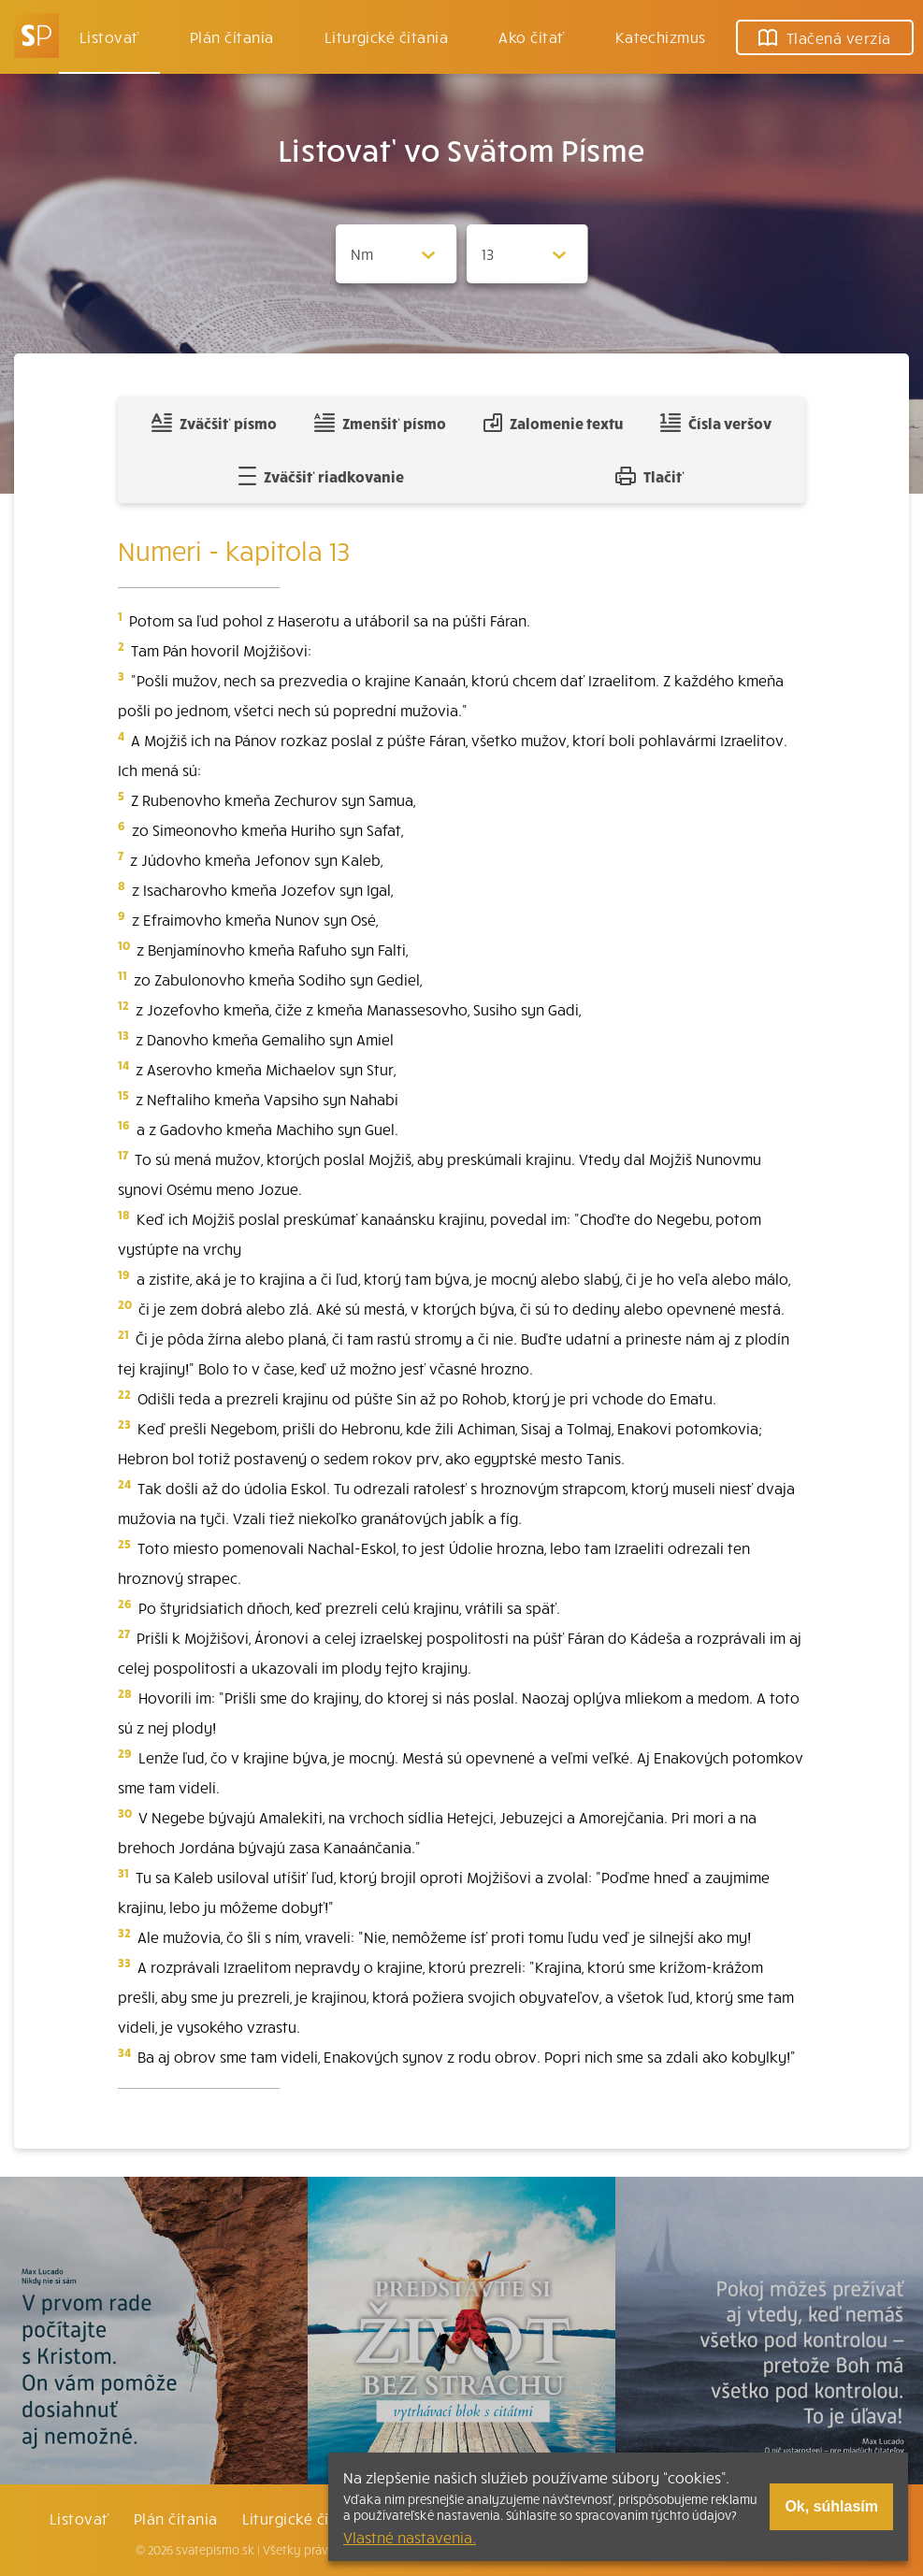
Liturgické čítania (386, 36)
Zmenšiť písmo (380, 422)
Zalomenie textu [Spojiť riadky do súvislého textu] (553, 422)
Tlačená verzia (824, 37)
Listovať (109, 36)
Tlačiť (650, 476)
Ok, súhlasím (831, 2506)
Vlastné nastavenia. (409, 2536)
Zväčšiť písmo (214, 422)
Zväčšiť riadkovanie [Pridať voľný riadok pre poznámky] (321, 476)
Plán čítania (176, 2518)
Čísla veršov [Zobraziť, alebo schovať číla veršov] (716, 422)
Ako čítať (531, 36)
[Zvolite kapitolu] (527, 253)
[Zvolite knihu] (396, 253)
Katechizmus (660, 36)
